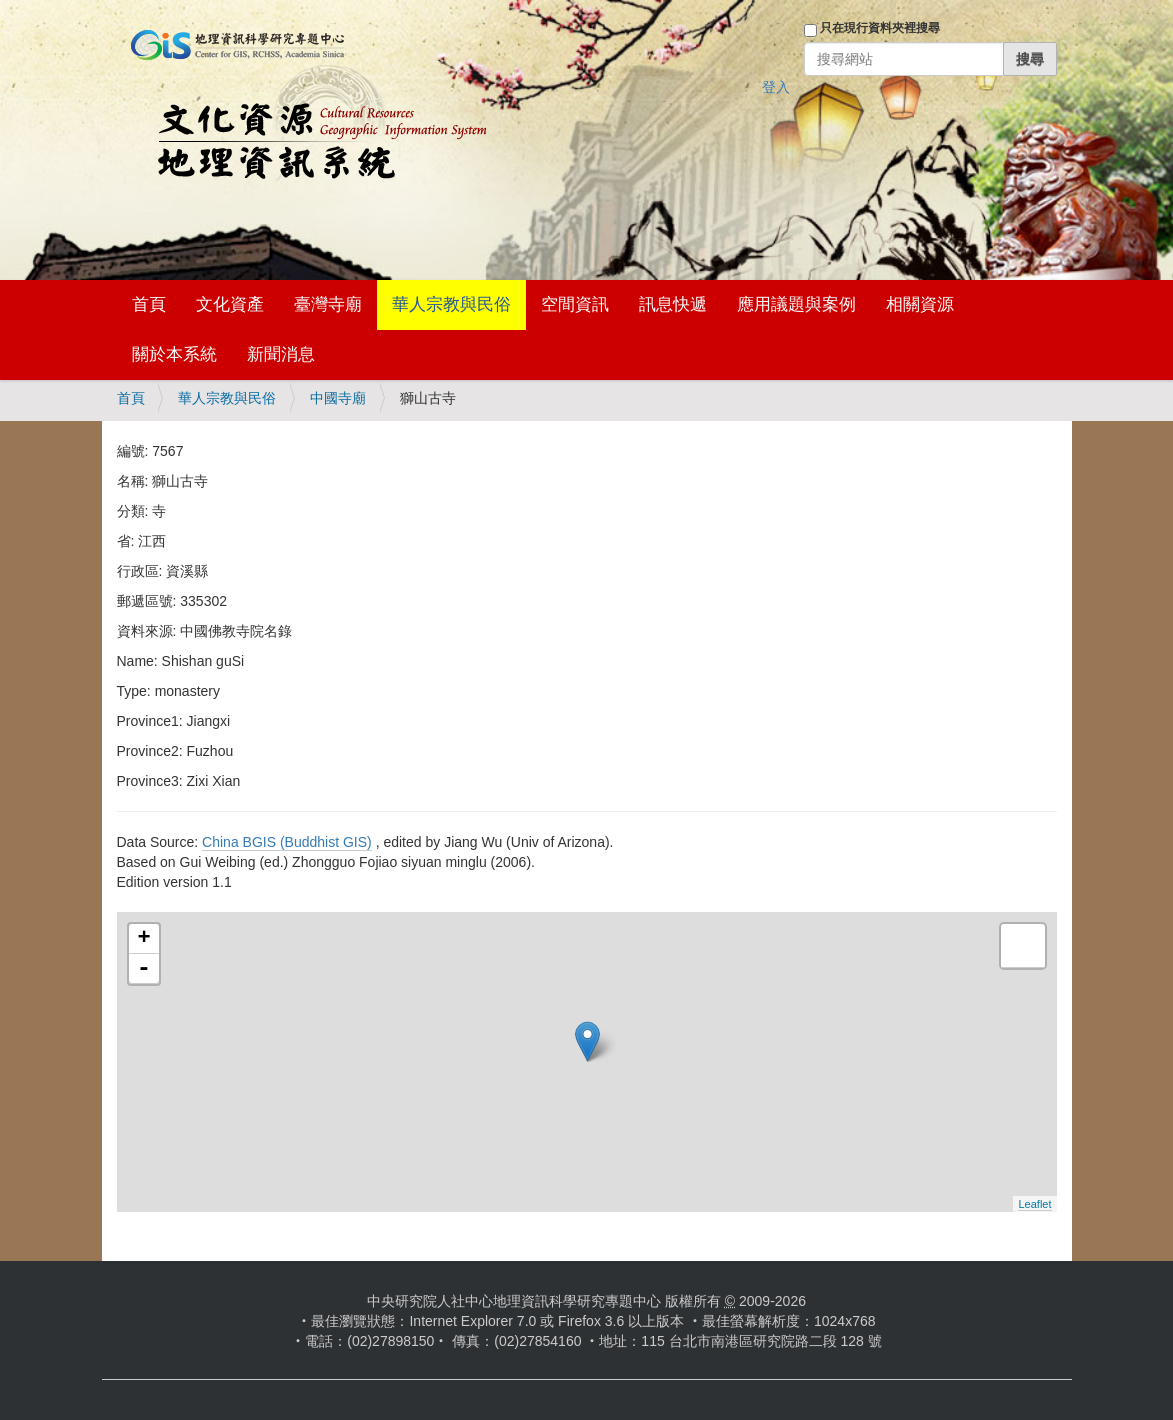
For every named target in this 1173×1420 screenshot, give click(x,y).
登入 (776, 87)
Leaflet (1034, 1204)
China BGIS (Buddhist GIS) (287, 842)
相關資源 (920, 304)
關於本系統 (174, 354)
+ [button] (143, 939)
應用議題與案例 (796, 304)
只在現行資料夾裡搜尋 (880, 28)
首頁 (149, 304)
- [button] (144, 969)
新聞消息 (281, 354)
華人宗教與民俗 (451, 304)
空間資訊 (575, 304)
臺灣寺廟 (328, 304)
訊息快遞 (673, 304)
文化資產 (230, 304)
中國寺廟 (338, 398)
